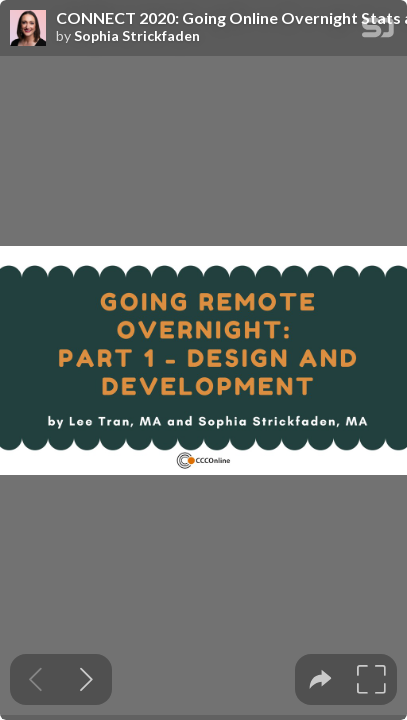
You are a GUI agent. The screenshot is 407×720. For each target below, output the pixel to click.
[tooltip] (320, 679)
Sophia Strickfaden (137, 36)
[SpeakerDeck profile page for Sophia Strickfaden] (28, 29)
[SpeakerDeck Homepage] (378, 31)
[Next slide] (86, 679)
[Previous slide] (35, 679)
